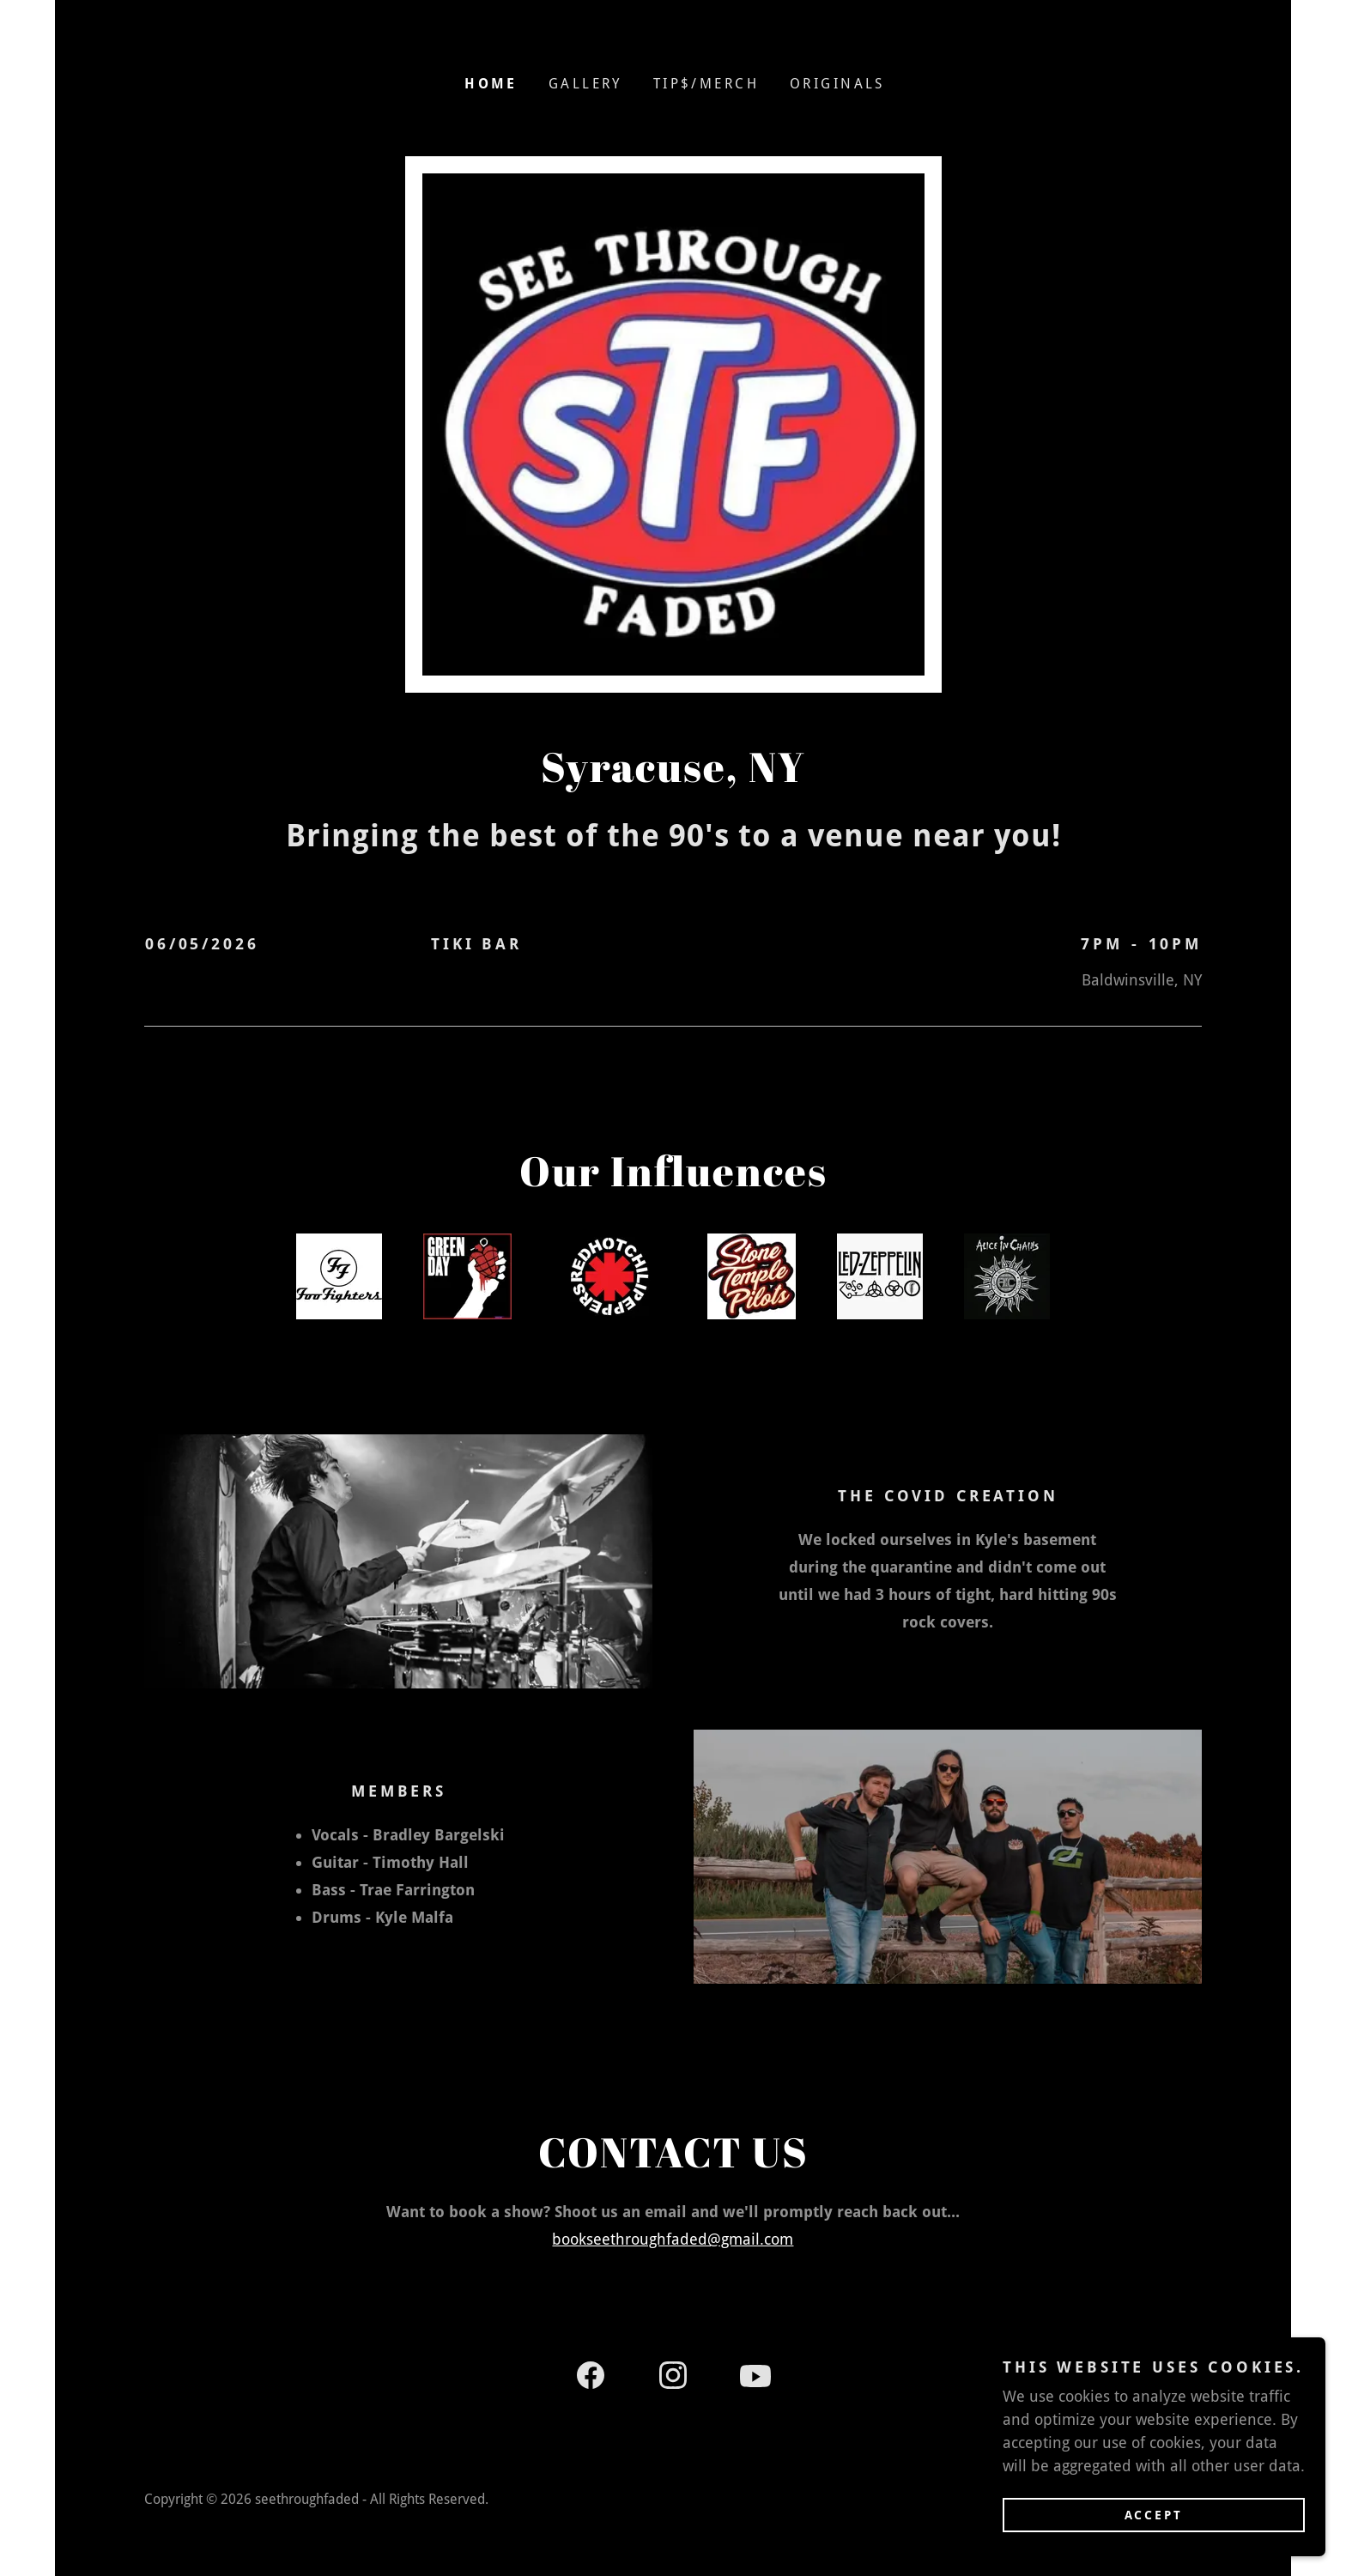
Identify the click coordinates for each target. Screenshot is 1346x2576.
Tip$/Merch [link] (706, 84)
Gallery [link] (585, 84)
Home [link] (491, 84)
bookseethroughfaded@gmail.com (672, 2239)
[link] (590, 2379)
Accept (1154, 2514)
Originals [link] (837, 84)
